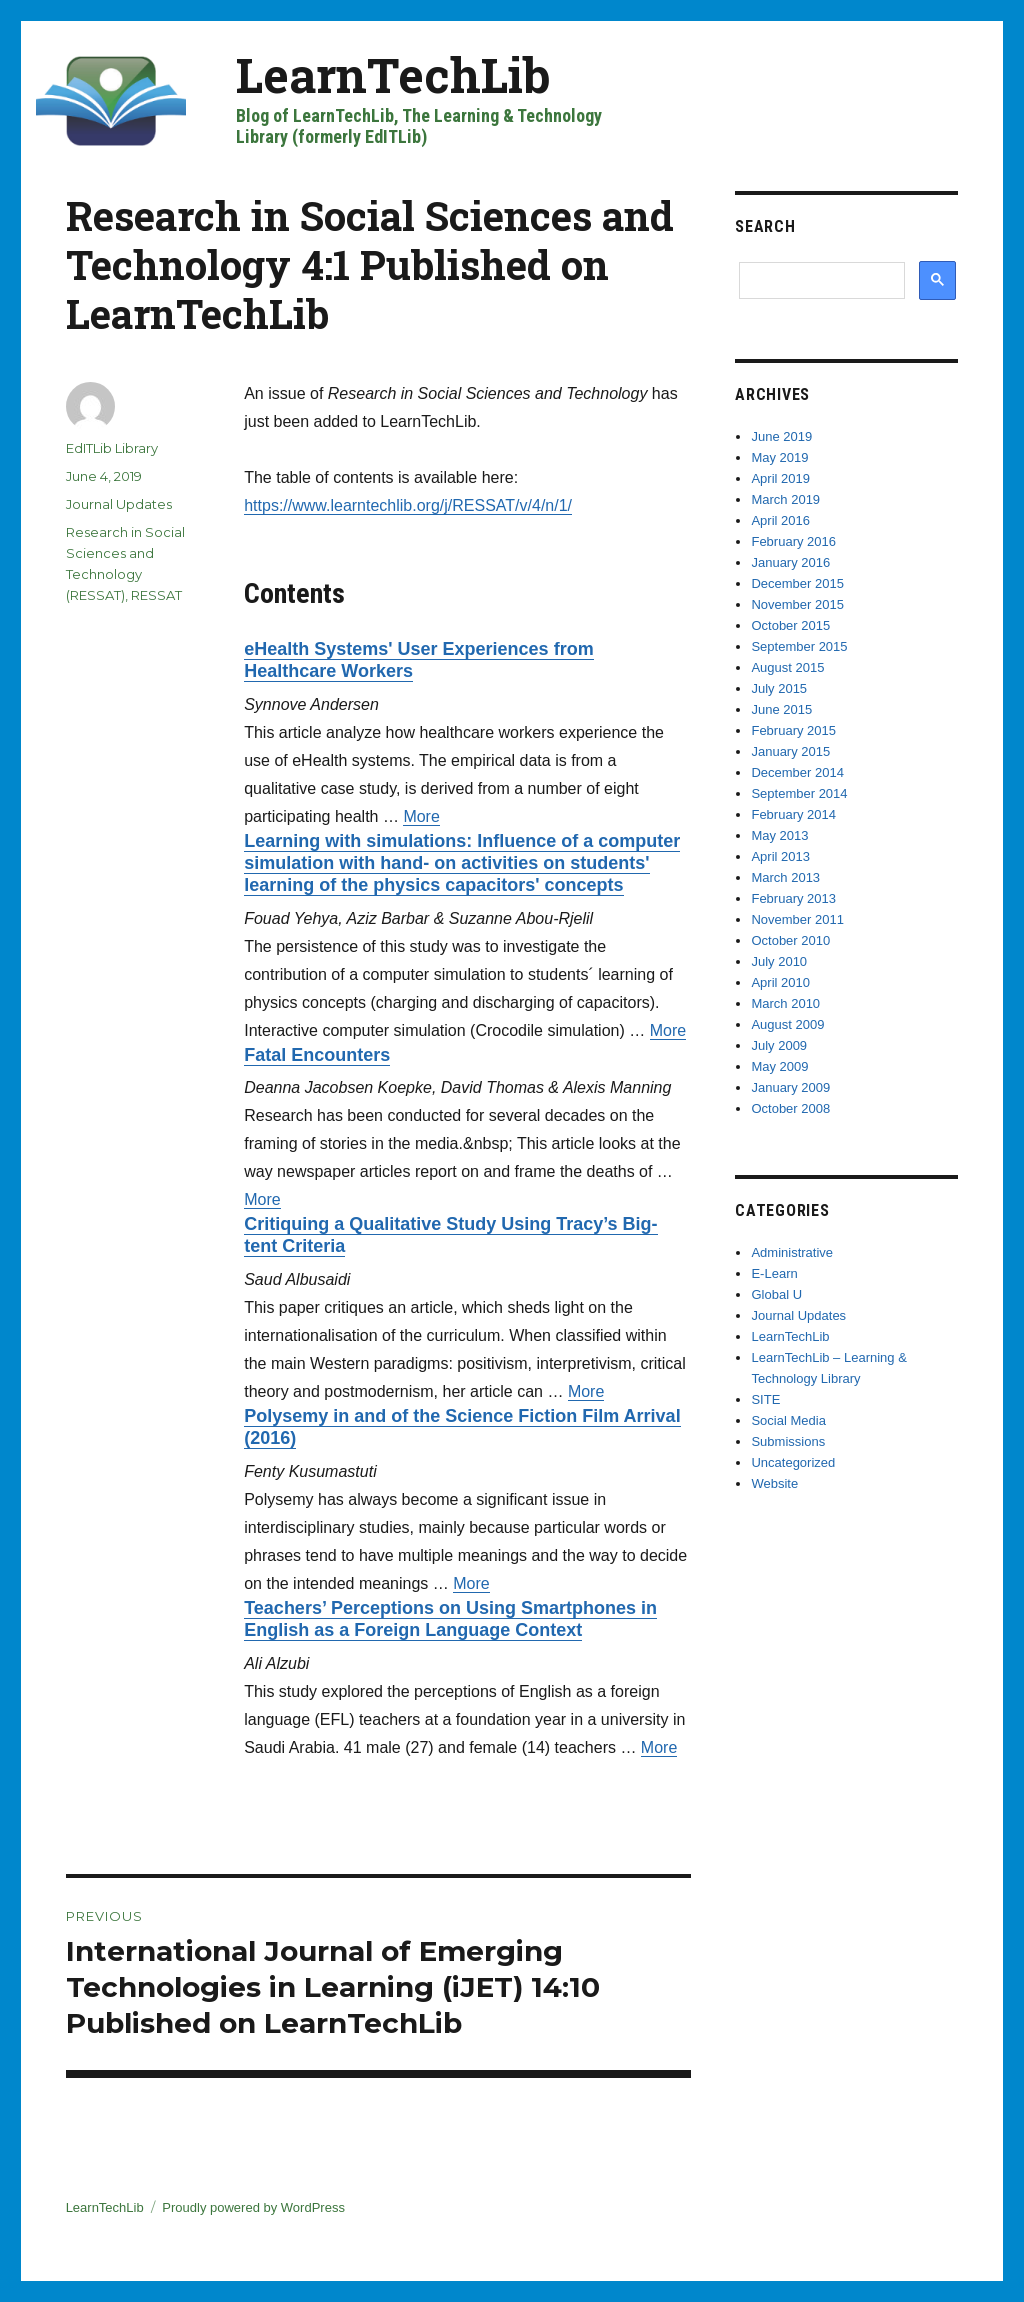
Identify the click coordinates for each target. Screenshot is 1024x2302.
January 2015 (790, 751)
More (421, 816)
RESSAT (156, 595)
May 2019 (779, 457)
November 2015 (797, 604)
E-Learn (774, 1273)
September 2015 (799, 646)
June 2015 (781, 709)
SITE (765, 1399)
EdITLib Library (112, 448)
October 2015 (790, 625)
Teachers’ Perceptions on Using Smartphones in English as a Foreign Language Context (450, 1619)
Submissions (788, 1441)
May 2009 (779, 1066)
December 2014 (797, 772)
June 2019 (781, 436)
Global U (776, 1294)
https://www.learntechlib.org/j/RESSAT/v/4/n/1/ (408, 505)
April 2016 (780, 520)
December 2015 (797, 583)
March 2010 (785, 1003)
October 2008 (790, 1108)
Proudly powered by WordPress (253, 2207)
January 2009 (790, 1087)
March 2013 (785, 877)
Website (774, 1483)
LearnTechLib (393, 74)
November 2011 (797, 919)
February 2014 (793, 814)
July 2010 (779, 961)
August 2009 (787, 1024)
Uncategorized (793, 1462)
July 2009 (779, 1045)
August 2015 (787, 667)
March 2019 (785, 499)
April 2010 (780, 982)
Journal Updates (119, 504)
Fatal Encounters (317, 1055)
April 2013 (780, 856)
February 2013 (793, 898)
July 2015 (779, 688)
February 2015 (793, 730)
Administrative (792, 1252)
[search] (818, 279)
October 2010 (790, 940)
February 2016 (793, 541)
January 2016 (790, 562)
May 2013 (779, 835)
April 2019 (780, 478)
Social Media (788, 1420)
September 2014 (799, 793)
